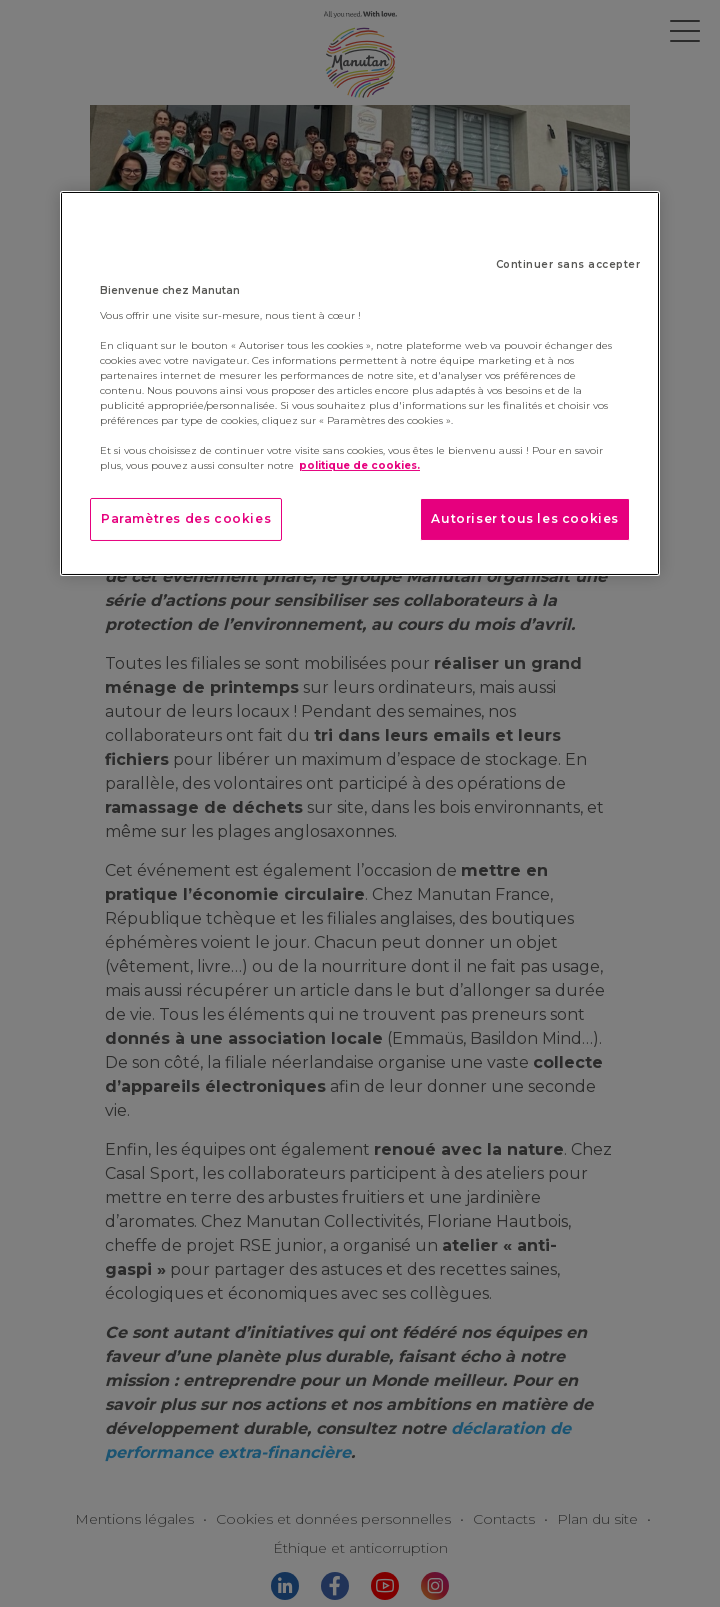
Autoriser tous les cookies (525, 518)
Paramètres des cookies (186, 518)
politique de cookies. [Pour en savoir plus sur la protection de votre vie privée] (359, 465)
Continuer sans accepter (568, 264)
